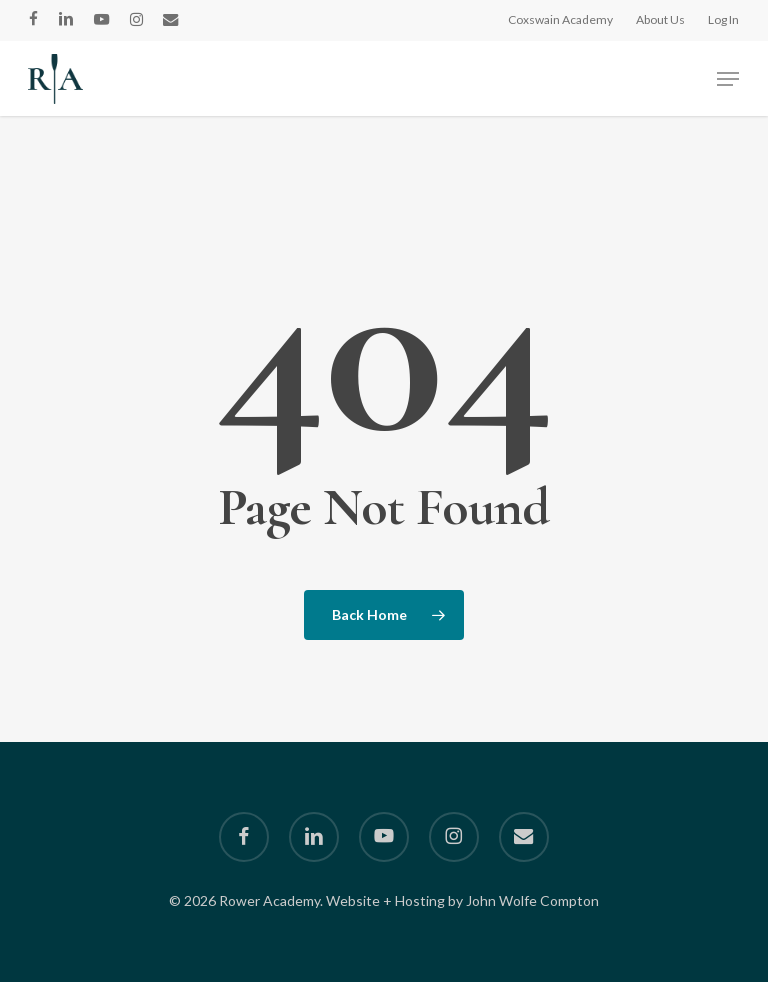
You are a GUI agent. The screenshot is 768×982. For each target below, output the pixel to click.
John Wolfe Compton (532, 900)
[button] (728, 79)
